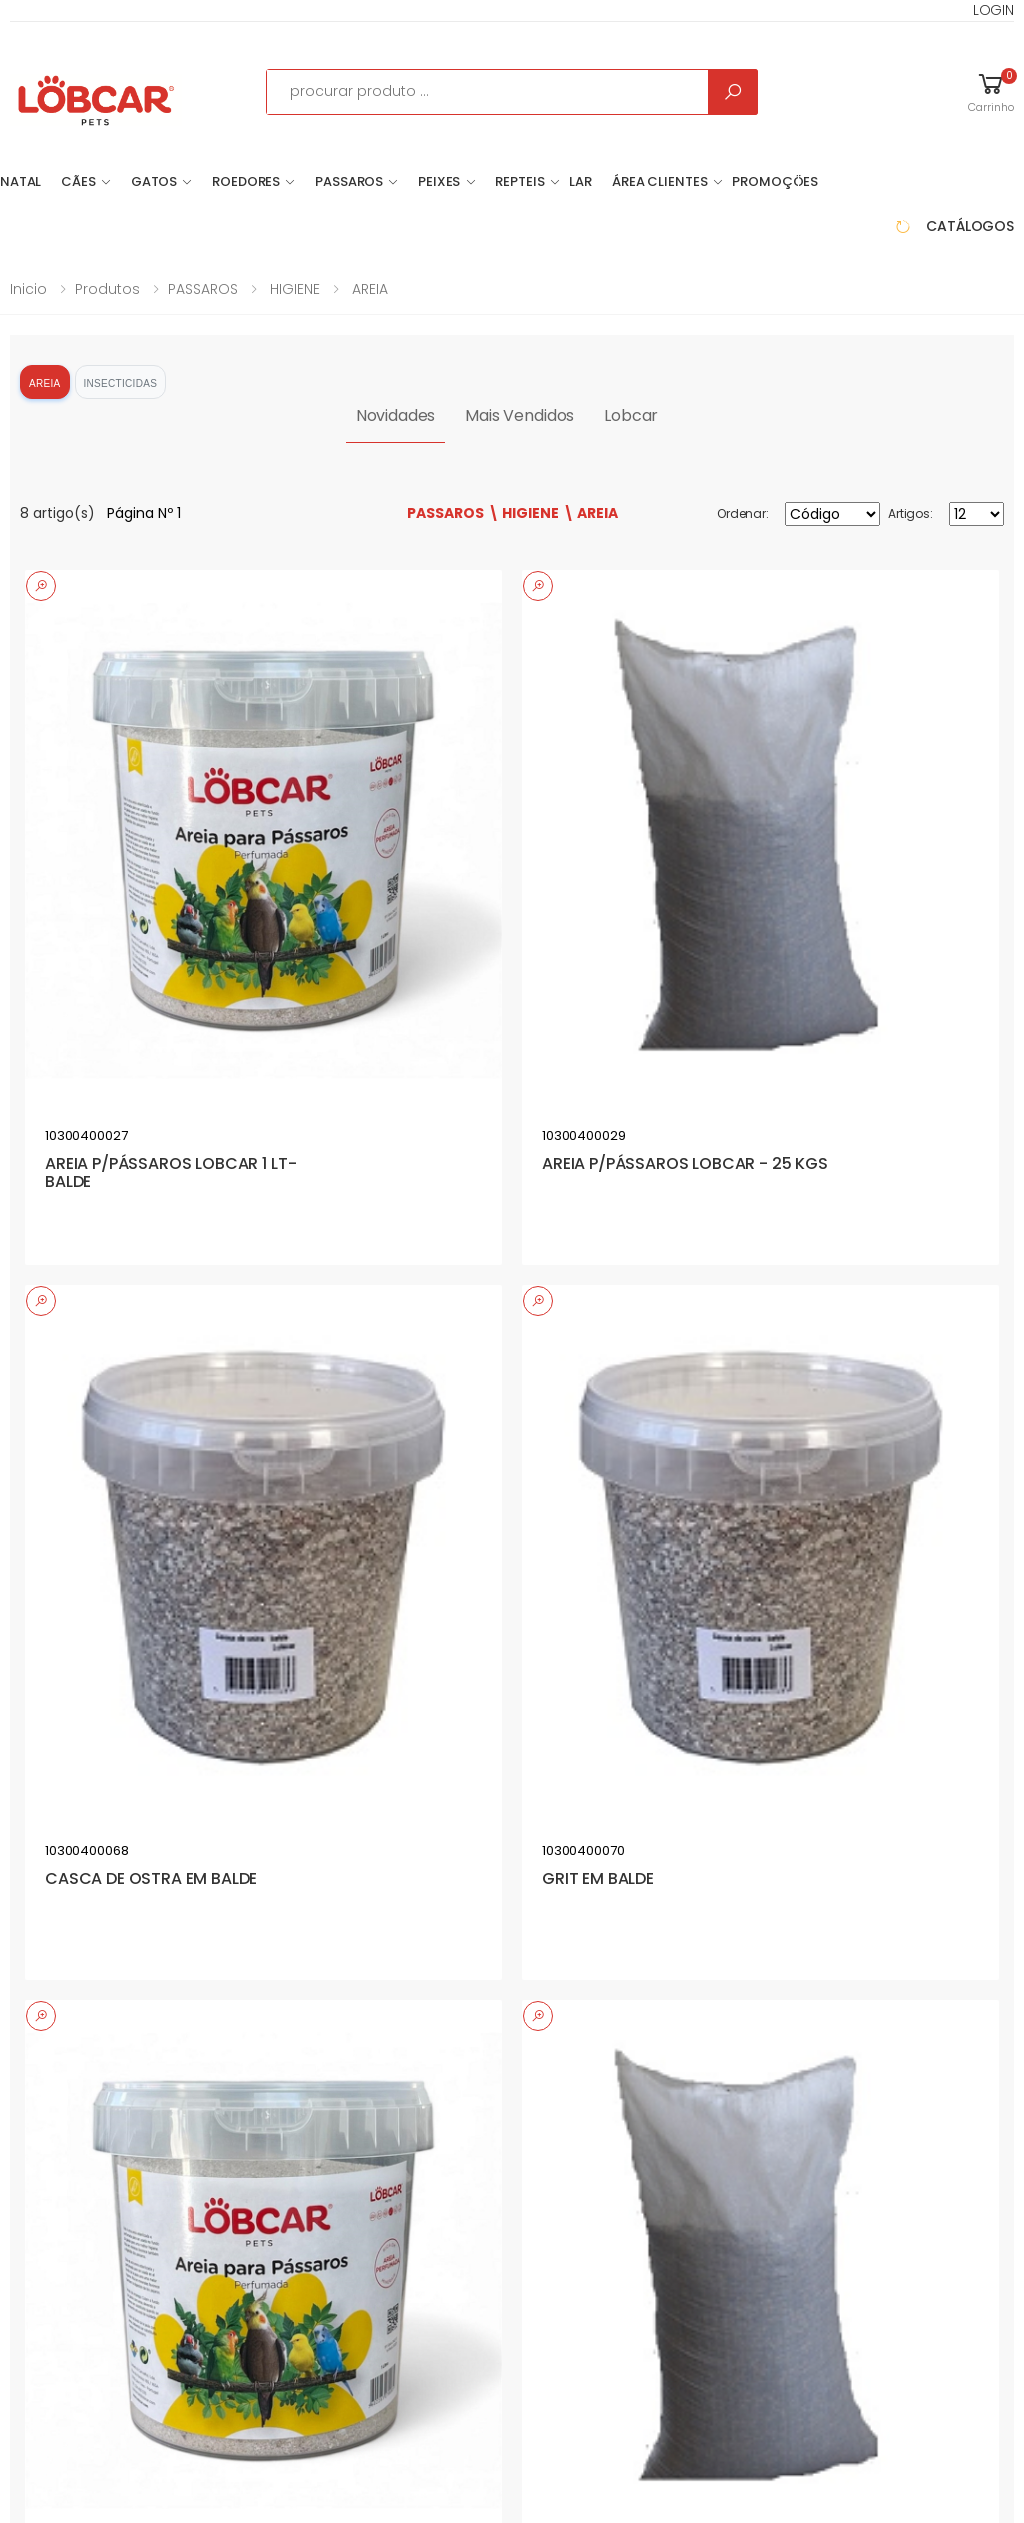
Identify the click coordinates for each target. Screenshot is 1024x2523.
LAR (580, 181)
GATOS (154, 181)
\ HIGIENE (523, 513)
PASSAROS (349, 181)
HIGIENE (293, 289)
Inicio (28, 289)
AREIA (368, 289)
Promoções (775, 181)
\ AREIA (590, 513)
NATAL (20, 181)
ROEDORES (246, 181)
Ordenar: (743, 513)
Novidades (396, 415)
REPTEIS (519, 181)
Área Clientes (659, 181)
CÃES (78, 181)
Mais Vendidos (519, 415)
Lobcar (631, 415)
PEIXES (439, 181)
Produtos (107, 289)
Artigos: (910, 513)
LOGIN (993, 10)
